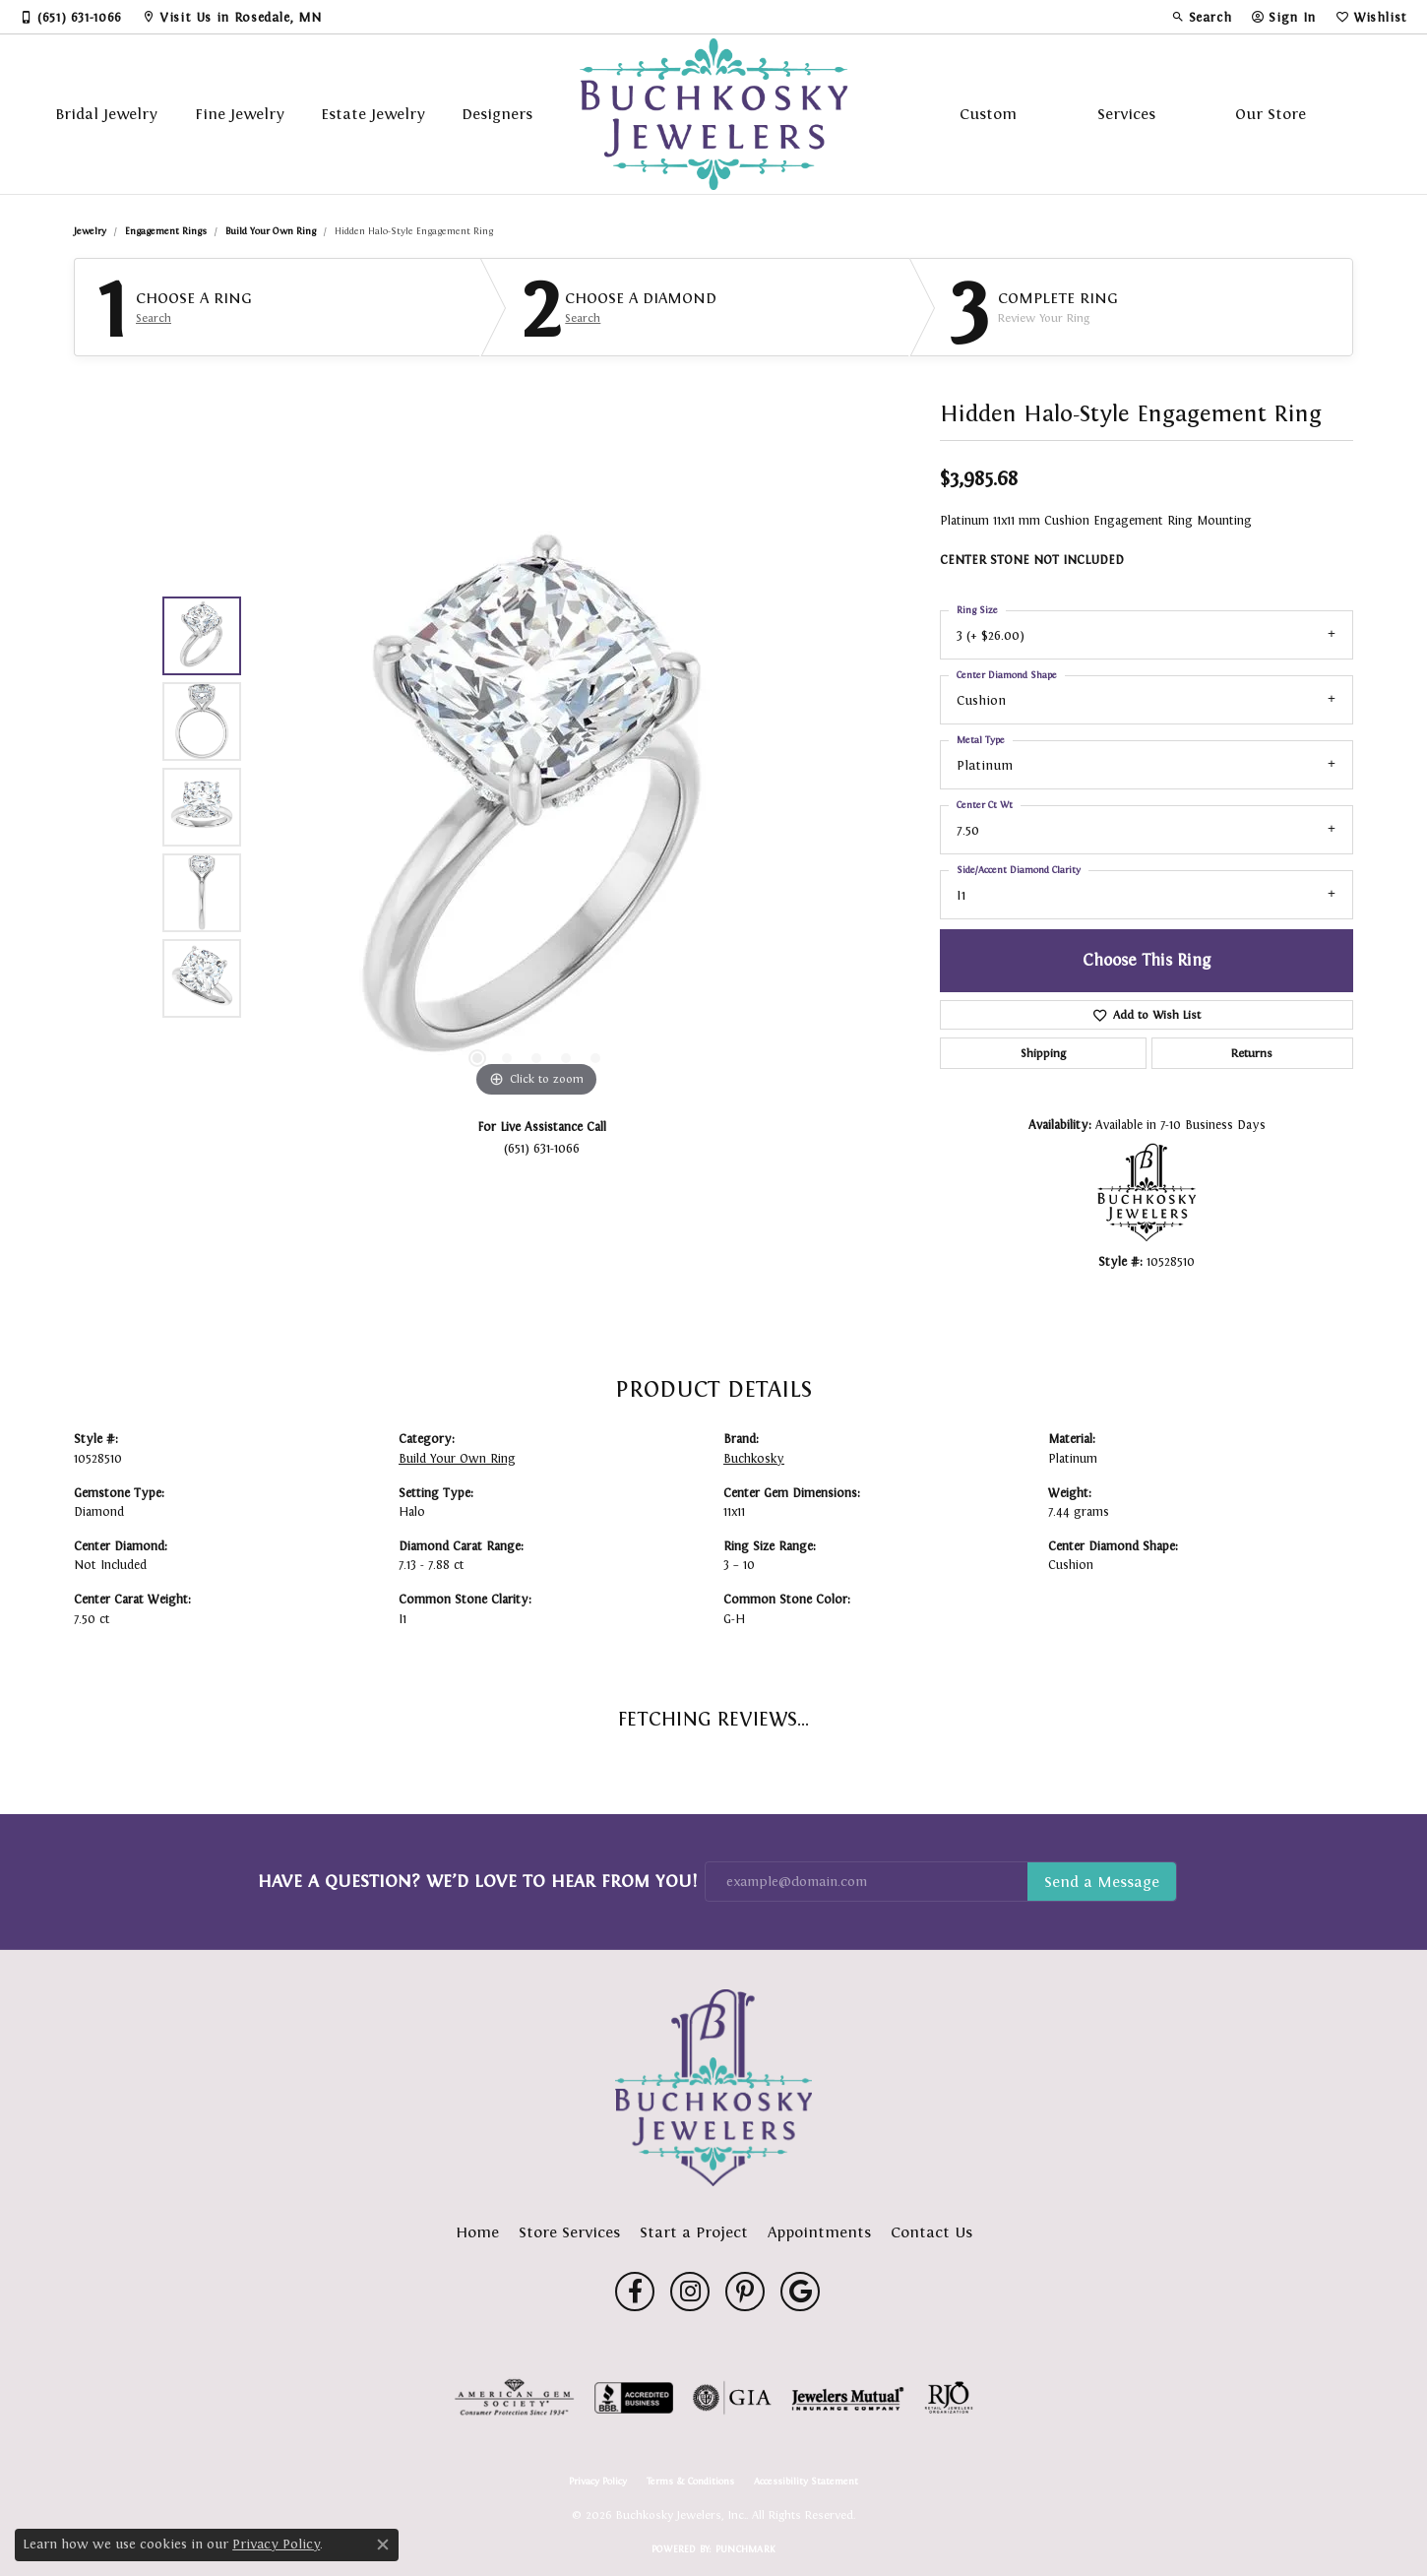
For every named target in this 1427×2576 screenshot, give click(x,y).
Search (153, 318)
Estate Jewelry (373, 113)
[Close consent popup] (383, 2544)
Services (1126, 113)
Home (477, 2232)
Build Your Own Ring (270, 230)
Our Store (1270, 113)
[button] (1201, 16)
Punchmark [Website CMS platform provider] (745, 2549)
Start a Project (694, 2232)
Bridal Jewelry (106, 113)
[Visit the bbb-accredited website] (633, 2397)
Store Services (569, 2232)
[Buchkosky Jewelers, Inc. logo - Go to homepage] (714, 114)
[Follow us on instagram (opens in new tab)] (690, 2291)
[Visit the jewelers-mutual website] (847, 2397)
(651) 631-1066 (542, 1148)
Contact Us (931, 2232)
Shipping (1043, 1053)
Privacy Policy (598, 2481)
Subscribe (1101, 1882)
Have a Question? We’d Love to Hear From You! (477, 1881)
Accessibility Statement (806, 2481)
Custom (988, 113)
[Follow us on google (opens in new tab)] (800, 2291)
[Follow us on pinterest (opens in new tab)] (745, 2291)
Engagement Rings (166, 230)
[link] (71, 16)
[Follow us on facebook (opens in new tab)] (634, 2291)
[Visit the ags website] (514, 2397)
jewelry (90, 230)
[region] (536, 807)
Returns (1251, 1053)
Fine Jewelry (239, 113)
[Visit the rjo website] (948, 2397)
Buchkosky (753, 1459)
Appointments (819, 2232)
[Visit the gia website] (732, 2397)
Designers (497, 113)
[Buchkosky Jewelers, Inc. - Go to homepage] (713, 2087)
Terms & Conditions (690, 2481)
